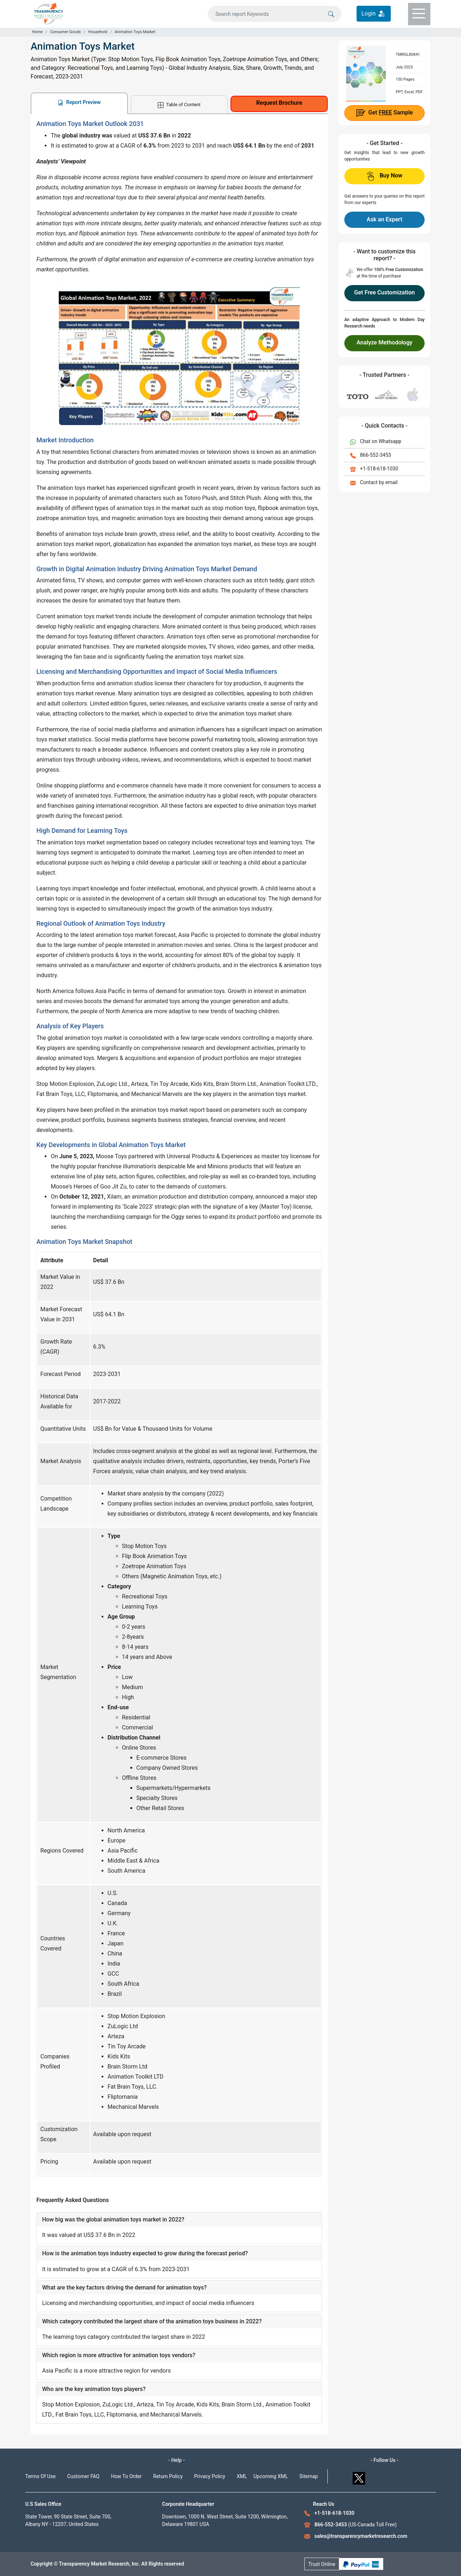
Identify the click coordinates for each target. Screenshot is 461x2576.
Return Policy (168, 2476)
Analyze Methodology (384, 342)
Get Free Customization (384, 292)
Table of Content (179, 105)
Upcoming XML (271, 2476)
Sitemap (308, 2476)
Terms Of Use (40, 2476)
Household (97, 32)
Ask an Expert (384, 219)
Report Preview (79, 102)
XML (242, 2476)
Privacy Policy (209, 2476)
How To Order (126, 2476)
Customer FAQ (83, 2476)
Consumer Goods (65, 32)
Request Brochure (279, 102)
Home (37, 32)
